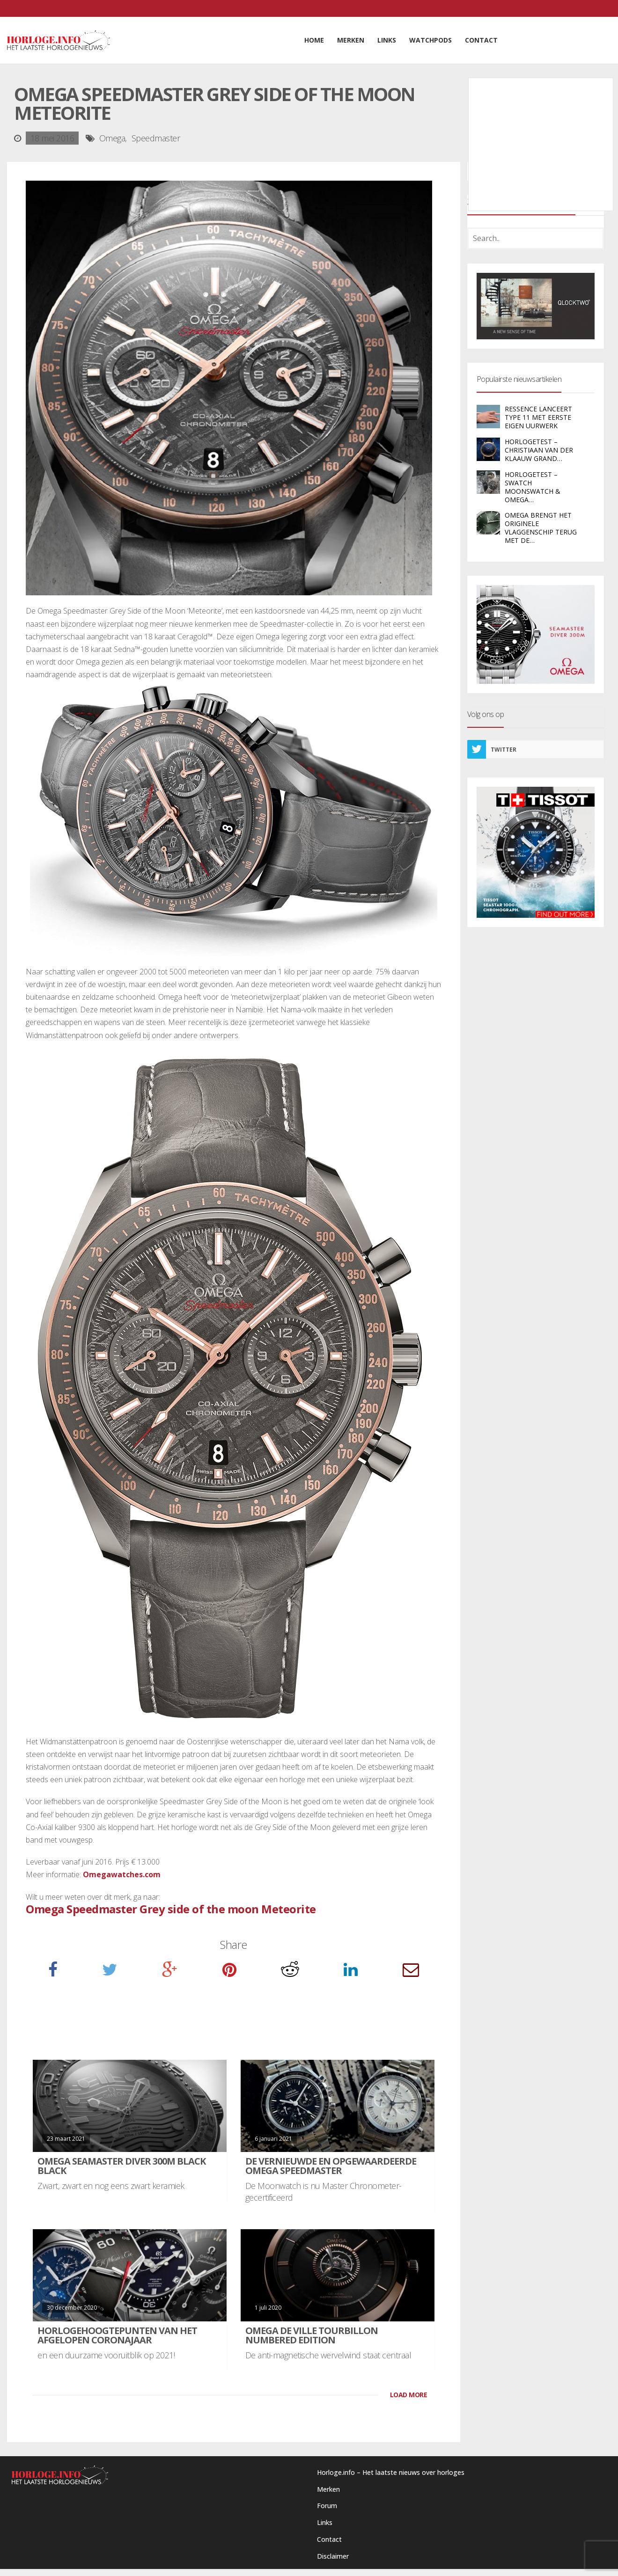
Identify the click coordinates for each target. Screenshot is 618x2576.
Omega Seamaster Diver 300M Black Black (121, 2166)
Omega (112, 138)
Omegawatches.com (122, 1874)
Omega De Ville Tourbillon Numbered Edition (311, 2335)
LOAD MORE (408, 2394)
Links (324, 2522)
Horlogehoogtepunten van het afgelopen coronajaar (117, 2335)
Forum (327, 2505)
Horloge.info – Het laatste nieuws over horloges (390, 2472)
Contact (329, 2539)
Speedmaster (156, 138)
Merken (328, 2489)
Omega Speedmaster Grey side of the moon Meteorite (171, 1909)
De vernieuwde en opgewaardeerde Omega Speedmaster (330, 2166)
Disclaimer (333, 2556)
